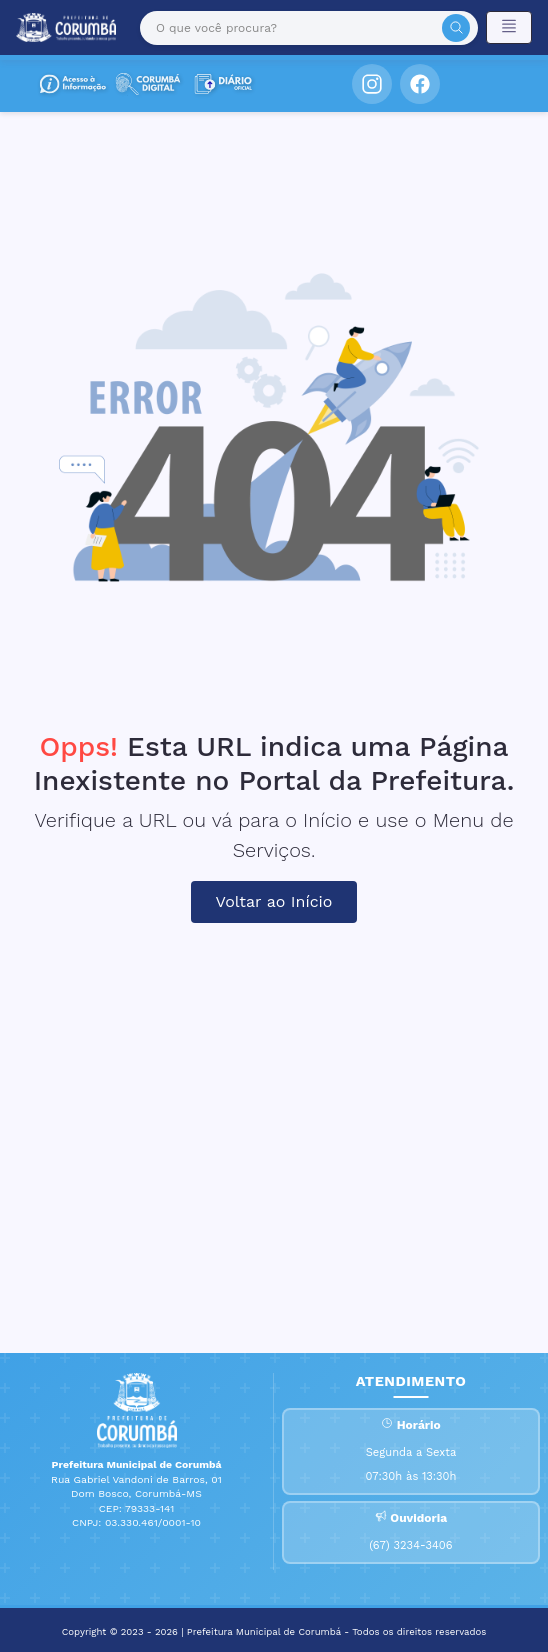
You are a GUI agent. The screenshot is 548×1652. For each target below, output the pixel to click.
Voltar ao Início (274, 901)
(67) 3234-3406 (410, 1545)
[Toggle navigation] (509, 27)
